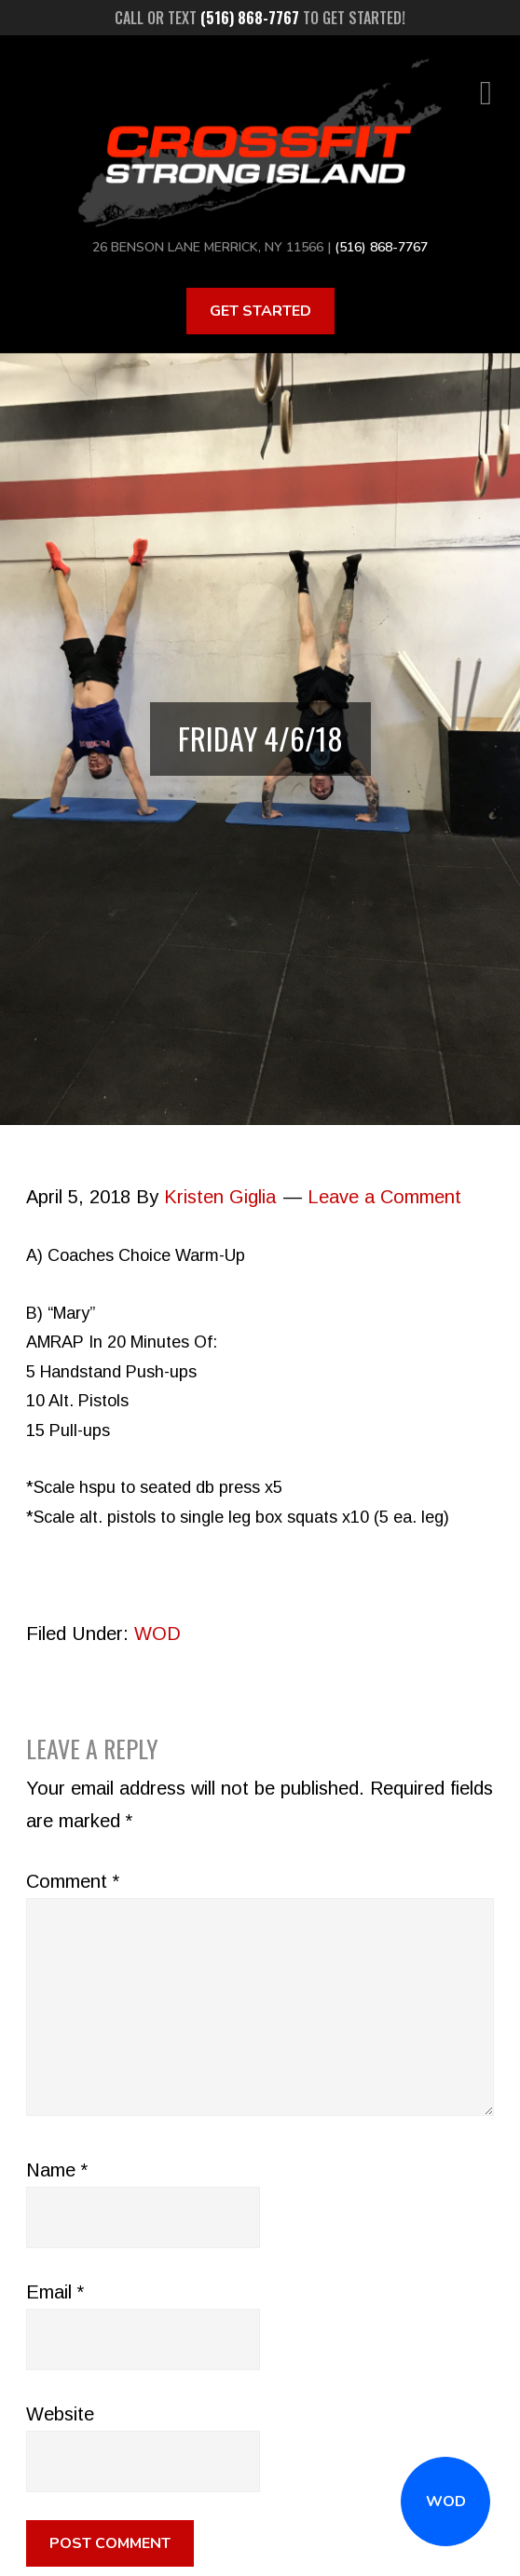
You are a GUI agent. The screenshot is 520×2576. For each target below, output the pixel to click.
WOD (446, 2501)
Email (55, 2292)
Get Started (260, 311)
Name (57, 2170)
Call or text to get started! (260, 18)
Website (60, 2414)
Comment (72, 1881)
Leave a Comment (384, 1196)
